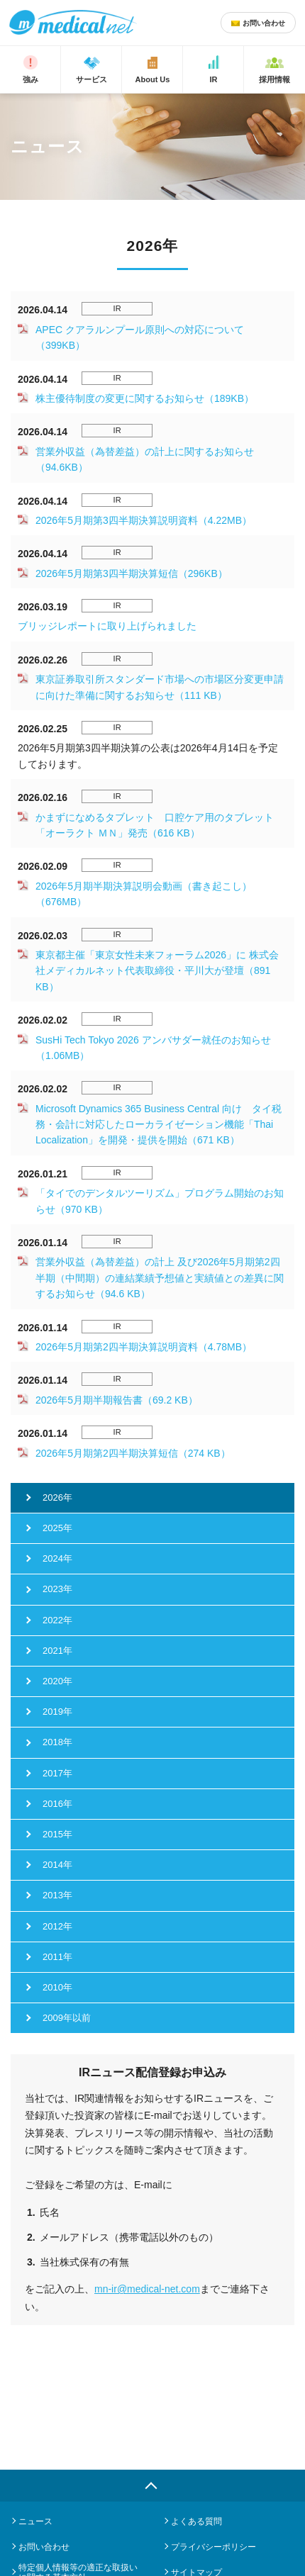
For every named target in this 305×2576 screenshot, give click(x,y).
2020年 (57, 1681)
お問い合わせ (44, 2547)
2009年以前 (67, 2017)
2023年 (57, 1589)
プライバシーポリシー (213, 2547)
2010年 (57, 1987)
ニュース (35, 2521)
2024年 (57, 1558)
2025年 (57, 1528)
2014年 (57, 1864)
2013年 (57, 1895)
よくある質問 (196, 2521)
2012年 (57, 1926)
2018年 (57, 1742)
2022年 (57, 1620)
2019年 (57, 1711)
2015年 (57, 1834)
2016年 (57, 1803)
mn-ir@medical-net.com (147, 2289)
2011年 (57, 1956)
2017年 (57, 1773)
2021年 (57, 1650)
